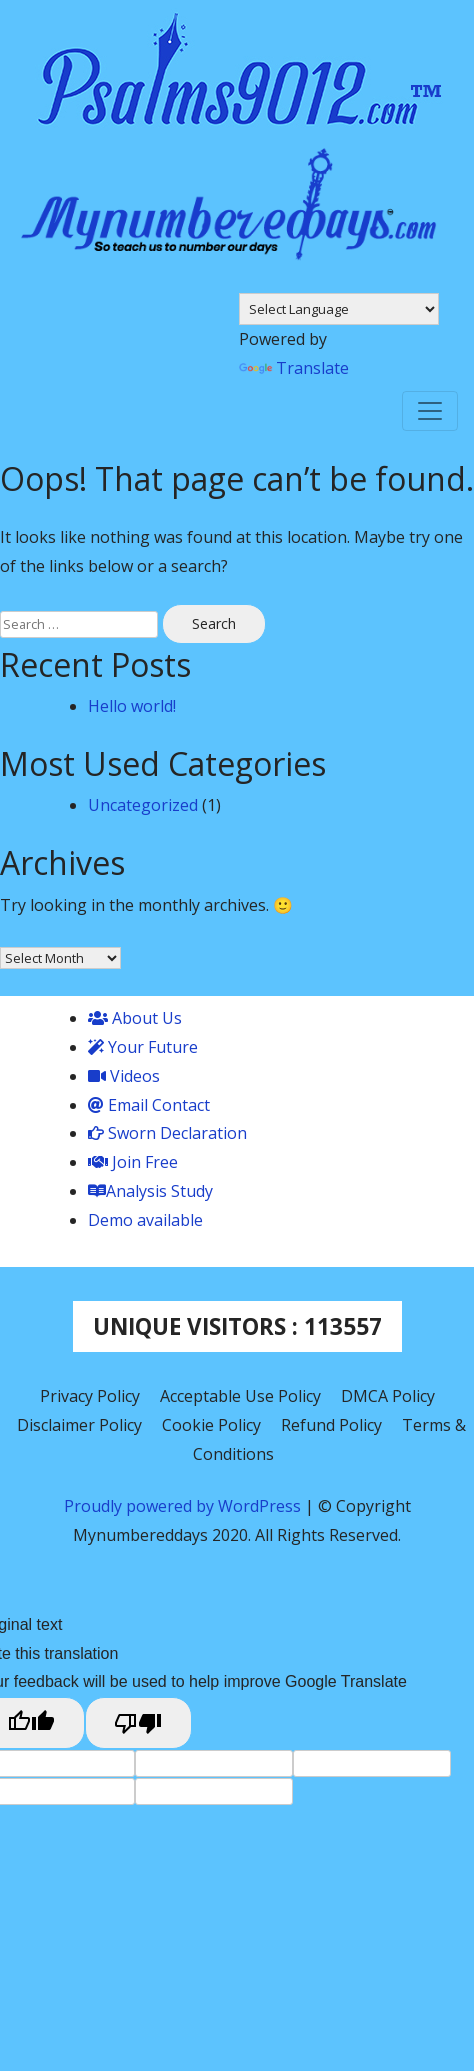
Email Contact (149, 1105)
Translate (294, 368)
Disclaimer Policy (79, 1425)
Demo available (145, 1220)
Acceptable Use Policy (240, 1396)
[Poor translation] (139, 1722)
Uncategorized (143, 805)
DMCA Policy (388, 1396)
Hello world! (132, 706)
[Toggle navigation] (430, 411)
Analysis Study (150, 1191)
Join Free (133, 1162)
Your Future (143, 1047)
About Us (135, 1018)
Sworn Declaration (167, 1133)
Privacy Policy (90, 1396)
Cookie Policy (211, 1425)
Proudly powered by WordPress (184, 1506)
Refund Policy (331, 1425)
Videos (124, 1076)
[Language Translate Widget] (339, 309)
